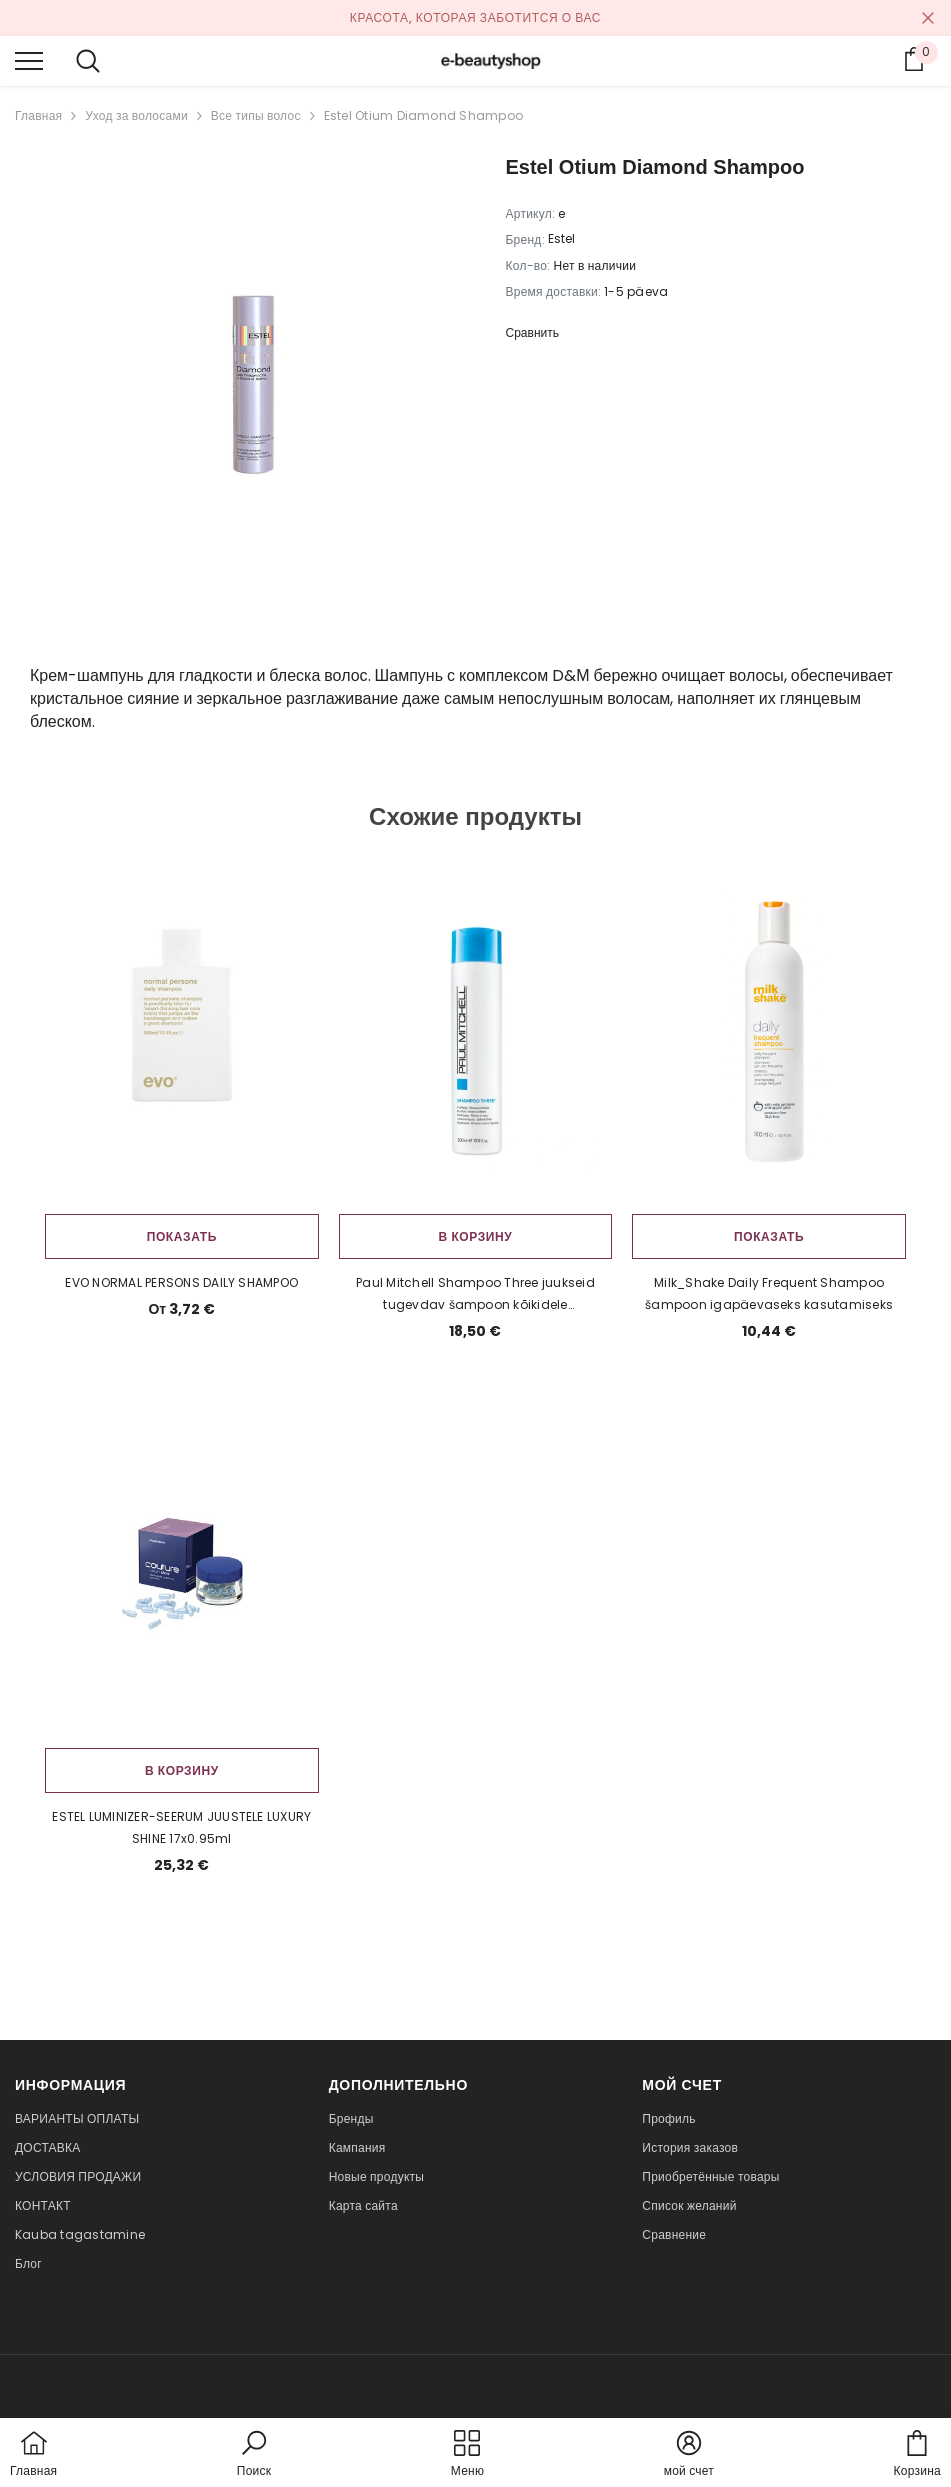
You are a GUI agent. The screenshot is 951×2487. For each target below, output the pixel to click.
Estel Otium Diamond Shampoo (423, 115)
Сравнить (532, 332)
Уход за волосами (136, 115)
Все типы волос (256, 115)
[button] (254, 2455)
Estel (561, 238)
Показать (182, 1236)
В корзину (476, 1236)
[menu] (29, 60)
